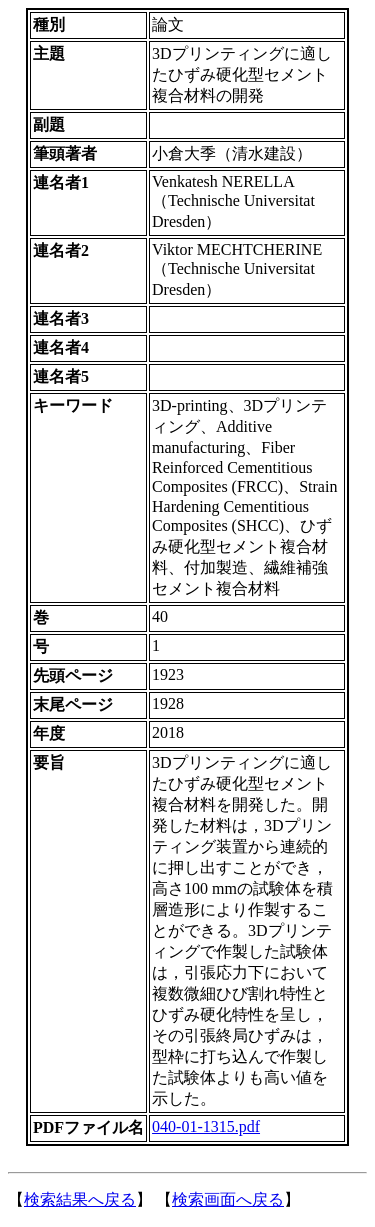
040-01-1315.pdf (206, 1126)
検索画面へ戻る (228, 1199)
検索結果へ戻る (80, 1199)
